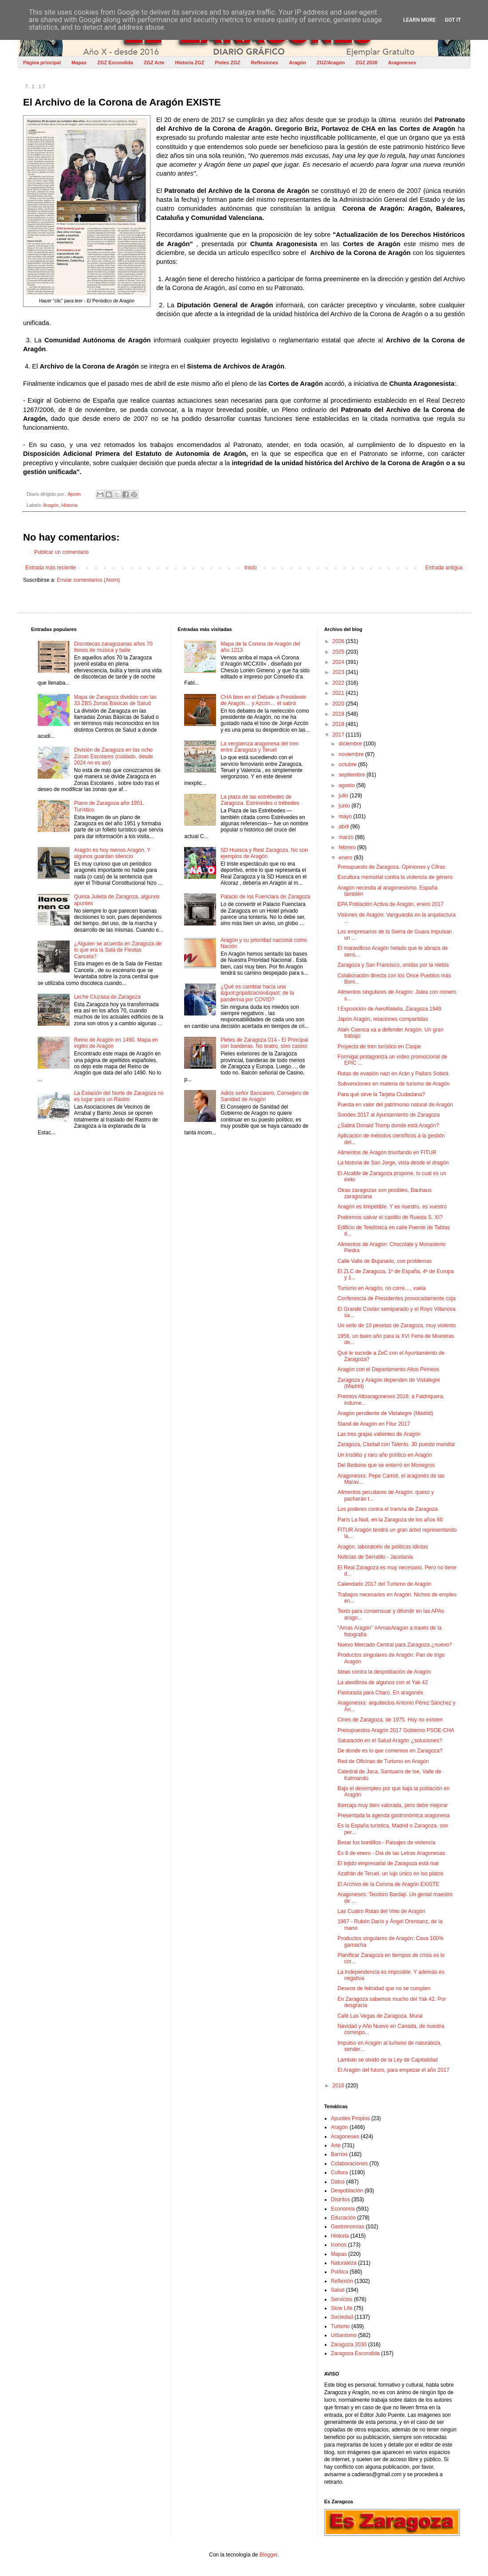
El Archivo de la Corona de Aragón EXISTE (388, 1884)
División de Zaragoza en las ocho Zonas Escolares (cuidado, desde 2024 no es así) (113, 756)
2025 (339, 652)
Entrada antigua (444, 568)
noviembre (352, 754)
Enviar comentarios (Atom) (88, 580)
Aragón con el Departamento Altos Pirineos (388, 1369)
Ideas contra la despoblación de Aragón (384, 1672)
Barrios (339, 2154)
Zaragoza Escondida (355, 2353)
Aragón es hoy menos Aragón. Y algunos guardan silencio (112, 853)
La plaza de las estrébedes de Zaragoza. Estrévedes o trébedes (259, 800)
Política (339, 2272)
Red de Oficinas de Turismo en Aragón (383, 1761)
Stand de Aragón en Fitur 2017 (374, 1424)
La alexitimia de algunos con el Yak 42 (383, 1682)
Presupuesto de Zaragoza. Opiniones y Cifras (391, 867)
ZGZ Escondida (115, 62)
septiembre (353, 775)
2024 (339, 662)
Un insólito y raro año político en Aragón (385, 1455)
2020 (339, 704)
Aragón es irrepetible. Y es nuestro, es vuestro (392, 1207)
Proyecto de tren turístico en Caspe (379, 1046)
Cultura (339, 2172)
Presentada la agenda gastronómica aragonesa (394, 1815)
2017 (339, 735)
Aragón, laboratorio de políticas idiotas (383, 1547)
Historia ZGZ (190, 62)
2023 (339, 672)
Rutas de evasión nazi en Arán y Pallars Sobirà (393, 1073)
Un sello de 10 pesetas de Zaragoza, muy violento (397, 1325)
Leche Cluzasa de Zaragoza (107, 997)
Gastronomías (347, 2226)
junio (345, 806)
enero (346, 858)
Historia (69, 505)
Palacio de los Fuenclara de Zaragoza (265, 897)
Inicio (250, 568)
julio (344, 795)
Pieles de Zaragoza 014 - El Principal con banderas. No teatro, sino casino (264, 1043)
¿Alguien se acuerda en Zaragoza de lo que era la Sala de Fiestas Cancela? (117, 950)
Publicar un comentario (61, 552)
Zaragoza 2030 (349, 2344)
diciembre (351, 744)
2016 (339, 2085)
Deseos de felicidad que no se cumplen (384, 1988)
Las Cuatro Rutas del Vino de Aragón (381, 1911)
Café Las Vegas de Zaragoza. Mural (380, 2016)
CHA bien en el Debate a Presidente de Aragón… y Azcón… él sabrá (263, 700)
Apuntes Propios (350, 2118)
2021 (339, 693)
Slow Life (342, 2308)
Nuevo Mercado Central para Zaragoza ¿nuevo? (395, 1645)
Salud (338, 2290)
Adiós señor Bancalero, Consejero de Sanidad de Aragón (264, 1096)
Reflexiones (264, 62)
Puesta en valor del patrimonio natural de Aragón (395, 1105)
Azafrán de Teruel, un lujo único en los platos (391, 1873)
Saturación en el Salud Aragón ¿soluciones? (390, 1740)
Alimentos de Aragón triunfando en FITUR (387, 1152)
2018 (339, 724)
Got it (453, 20)
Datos (338, 2182)
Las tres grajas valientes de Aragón (379, 1434)
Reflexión (342, 2281)
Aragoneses (402, 62)
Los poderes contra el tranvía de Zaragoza (388, 1509)
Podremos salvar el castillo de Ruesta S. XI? (390, 1217)
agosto (347, 785)
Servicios (342, 2299)
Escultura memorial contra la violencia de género (395, 877)
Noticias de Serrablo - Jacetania (375, 1557)
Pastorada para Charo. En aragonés (380, 1693)
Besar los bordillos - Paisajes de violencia (387, 1842)
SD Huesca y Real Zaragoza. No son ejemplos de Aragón (264, 853)
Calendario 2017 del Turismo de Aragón (384, 1584)
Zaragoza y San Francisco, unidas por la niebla (393, 965)
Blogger (269, 2555)
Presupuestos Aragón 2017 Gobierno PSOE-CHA (396, 1730)
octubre (348, 764)
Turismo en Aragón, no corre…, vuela (382, 1288)
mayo (346, 816)
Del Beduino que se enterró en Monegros (386, 1465)
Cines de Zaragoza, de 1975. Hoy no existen (390, 1720)
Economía (343, 2209)
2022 (339, 683)
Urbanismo (344, 2335)
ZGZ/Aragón (331, 62)
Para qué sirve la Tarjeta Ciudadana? (381, 1094)
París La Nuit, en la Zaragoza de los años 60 (390, 1520)
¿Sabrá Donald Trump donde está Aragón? (388, 1125)
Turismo (340, 2326)
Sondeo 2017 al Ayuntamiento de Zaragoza (389, 1115)
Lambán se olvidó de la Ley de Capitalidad (388, 2060)
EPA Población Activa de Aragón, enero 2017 (391, 904)
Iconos (338, 2245)
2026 (339, 641)
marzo (347, 837)
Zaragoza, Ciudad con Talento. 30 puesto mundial (396, 1444)
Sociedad (342, 2317)
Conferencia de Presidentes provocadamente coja (397, 1298)
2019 (339, 714)
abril (344, 826)
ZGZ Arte (154, 62)
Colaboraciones (349, 2163)
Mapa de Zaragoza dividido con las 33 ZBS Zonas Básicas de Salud (115, 700)
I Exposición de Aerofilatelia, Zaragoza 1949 (389, 1009)
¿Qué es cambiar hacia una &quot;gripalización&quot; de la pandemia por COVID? (257, 993)
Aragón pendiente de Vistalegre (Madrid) (385, 1413)
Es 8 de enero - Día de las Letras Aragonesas (391, 1853)
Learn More (419, 20)
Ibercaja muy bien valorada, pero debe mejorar (393, 1805)
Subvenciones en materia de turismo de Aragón (394, 1084)
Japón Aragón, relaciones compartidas (383, 1019)
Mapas (79, 62)
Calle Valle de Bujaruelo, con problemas (385, 1261)
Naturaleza (344, 2263)
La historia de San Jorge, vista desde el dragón (393, 1163)
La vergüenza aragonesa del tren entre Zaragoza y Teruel (259, 747)
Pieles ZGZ (227, 62)
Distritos (340, 2199)
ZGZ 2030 (366, 62)
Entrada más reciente (50, 568)
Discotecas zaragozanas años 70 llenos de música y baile (113, 647)
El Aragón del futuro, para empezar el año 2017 (393, 2070)
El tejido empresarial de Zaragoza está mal (388, 1863)
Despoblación (347, 2191)
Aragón (297, 62)
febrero (348, 847)
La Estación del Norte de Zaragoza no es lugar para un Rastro (119, 1096)
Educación (343, 2218)
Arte (336, 2145)
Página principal (42, 62)
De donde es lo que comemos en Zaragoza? (390, 1751)
